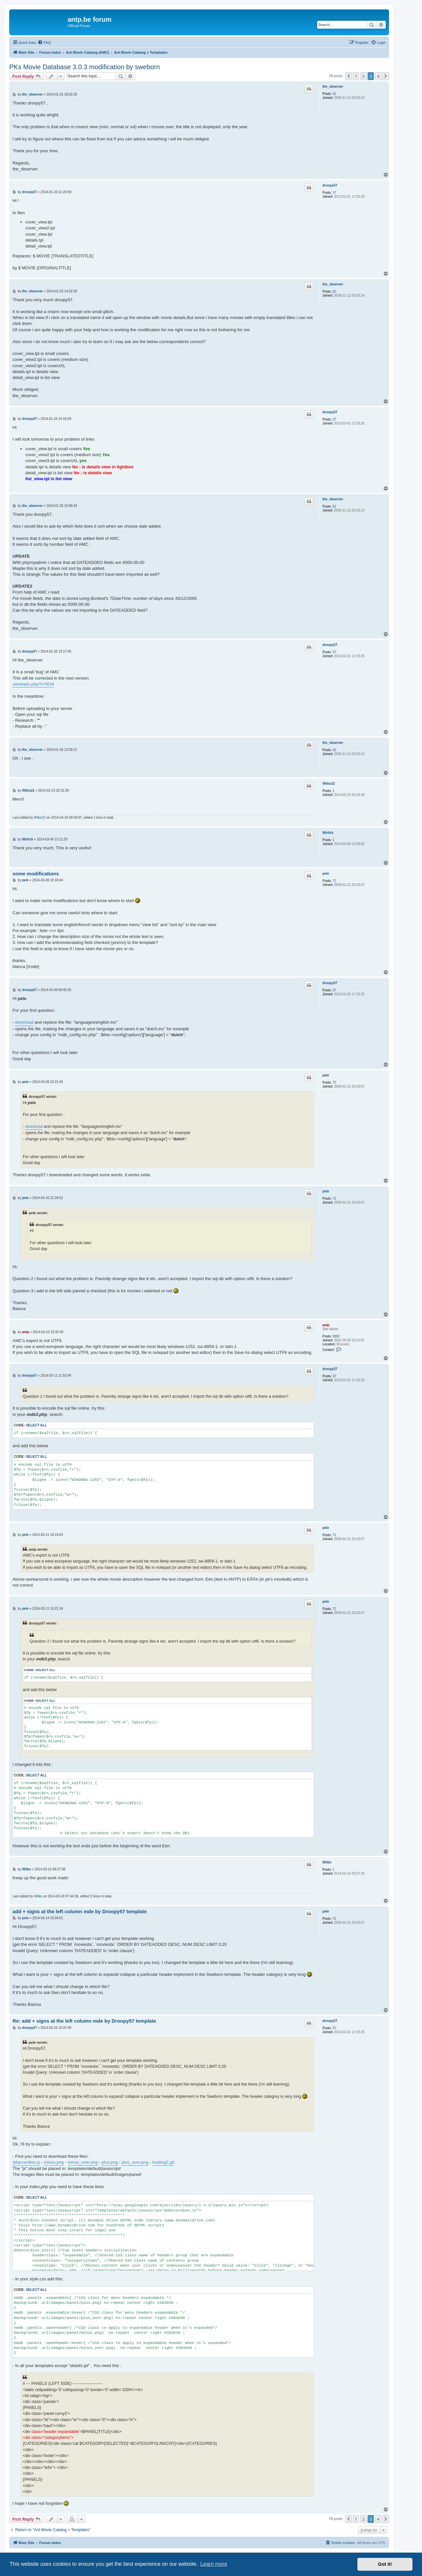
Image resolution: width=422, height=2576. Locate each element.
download (24, 1022)
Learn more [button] (213, 2564)
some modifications (36, 873)
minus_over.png (83, 2162)
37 (334, 192)
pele (325, 873)
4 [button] (378, 76)
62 (334, 94)
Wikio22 (328, 783)
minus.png (54, 2162)
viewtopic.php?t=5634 (33, 684)
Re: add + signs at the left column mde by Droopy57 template (84, 2021)
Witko (326, 1862)
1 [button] (356, 76)
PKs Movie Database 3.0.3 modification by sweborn (84, 67)
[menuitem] (44, 42)
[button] (348, 76)
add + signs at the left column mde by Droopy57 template (80, 1911)
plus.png (110, 2162)
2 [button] (363, 76)
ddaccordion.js (26, 2162)
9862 (336, 1336)
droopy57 (329, 185)
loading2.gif (163, 2162)
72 (334, 881)
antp (325, 1325)
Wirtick (327, 832)
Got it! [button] (385, 2564)
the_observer (332, 86)
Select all (36, 1425)
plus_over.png (135, 2162)
